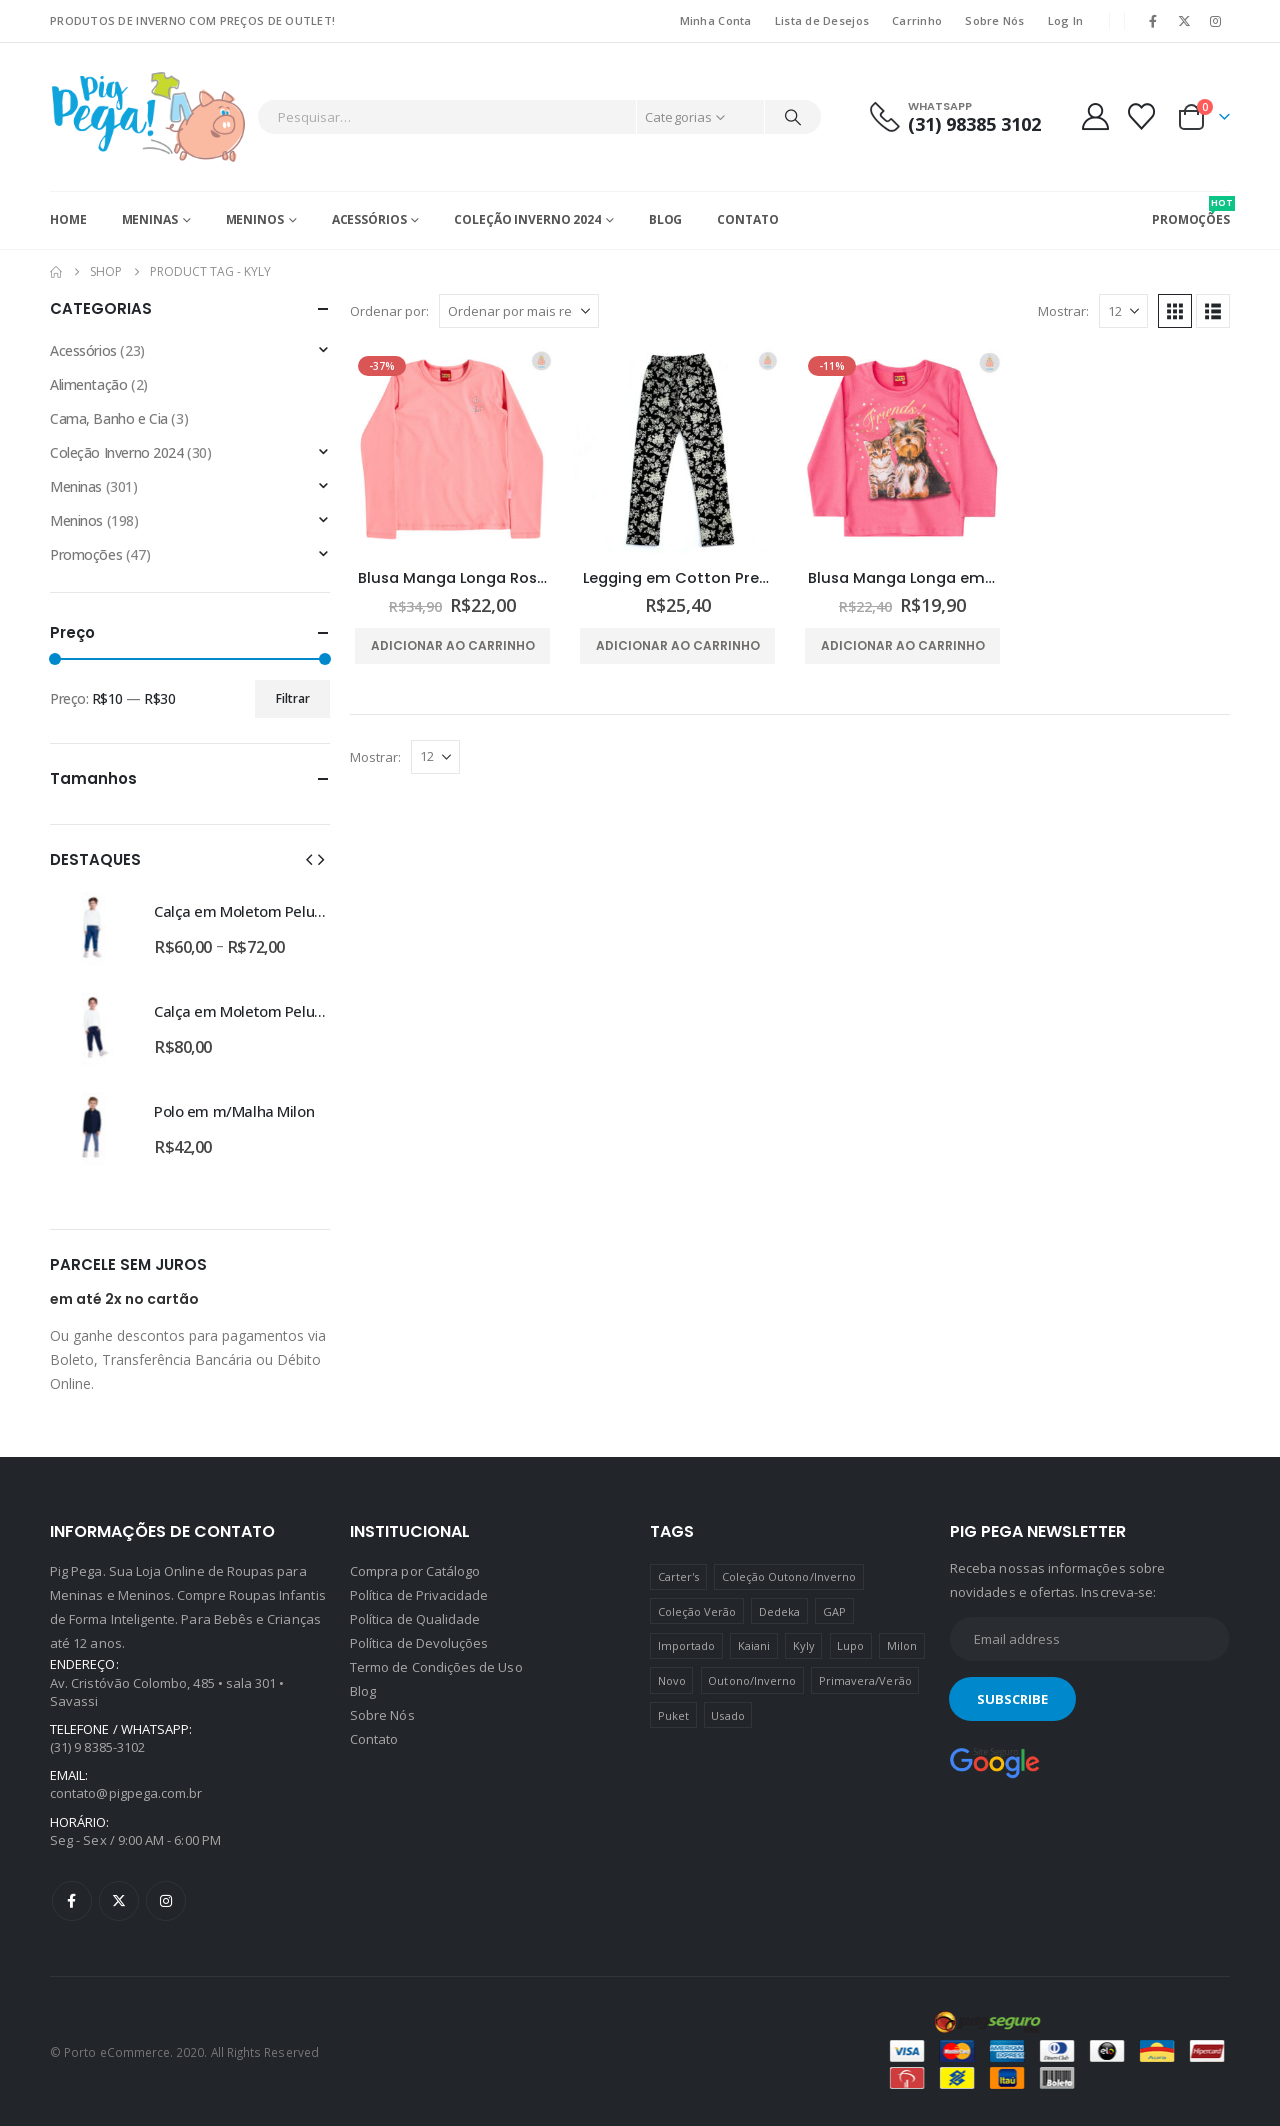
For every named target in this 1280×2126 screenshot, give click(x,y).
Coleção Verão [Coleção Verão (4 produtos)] (697, 1611)
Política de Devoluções (419, 1643)
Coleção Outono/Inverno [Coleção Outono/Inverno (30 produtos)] (789, 1576)
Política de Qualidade (415, 1619)
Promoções (86, 554)
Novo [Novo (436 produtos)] (672, 1680)
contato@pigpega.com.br (126, 1793)
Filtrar (293, 698)
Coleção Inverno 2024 (527, 219)
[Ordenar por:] (519, 311)
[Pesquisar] (793, 117)
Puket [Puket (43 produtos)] (673, 1715)
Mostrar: (1063, 311)
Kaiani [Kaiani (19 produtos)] (754, 1645)
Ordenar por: (389, 311)
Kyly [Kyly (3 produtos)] (804, 1645)
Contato (747, 219)
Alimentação (88, 384)
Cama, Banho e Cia (109, 418)
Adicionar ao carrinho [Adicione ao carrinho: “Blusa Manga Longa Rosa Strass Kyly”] (453, 645)
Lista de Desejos (822, 20)
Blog (666, 219)
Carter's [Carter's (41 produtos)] (679, 1576)
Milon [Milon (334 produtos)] (902, 1645)
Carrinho (917, 20)
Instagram (166, 1901)
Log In (1066, 20)
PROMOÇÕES (1191, 212)
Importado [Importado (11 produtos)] (687, 1645)
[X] (1185, 21)
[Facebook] (1153, 21)
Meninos (255, 219)
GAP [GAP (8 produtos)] (834, 1611)
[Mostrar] (1123, 311)
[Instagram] (1216, 21)
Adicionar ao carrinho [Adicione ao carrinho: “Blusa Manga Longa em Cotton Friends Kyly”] (903, 645)
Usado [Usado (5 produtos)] (727, 1715)
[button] (1175, 311)
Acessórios (369, 219)
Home (68, 219)
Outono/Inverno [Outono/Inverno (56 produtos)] (752, 1680)
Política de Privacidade (419, 1595)
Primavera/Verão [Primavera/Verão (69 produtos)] (865, 1680)
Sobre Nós (994, 20)
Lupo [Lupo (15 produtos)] (850, 1645)
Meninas (150, 219)
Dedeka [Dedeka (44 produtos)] (779, 1611)
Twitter (119, 1901)
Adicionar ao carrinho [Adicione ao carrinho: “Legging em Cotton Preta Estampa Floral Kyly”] (678, 645)
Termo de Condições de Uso (436, 1667)
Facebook (72, 1901)
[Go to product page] (452, 450)
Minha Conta (716, 20)
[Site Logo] (148, 117)
